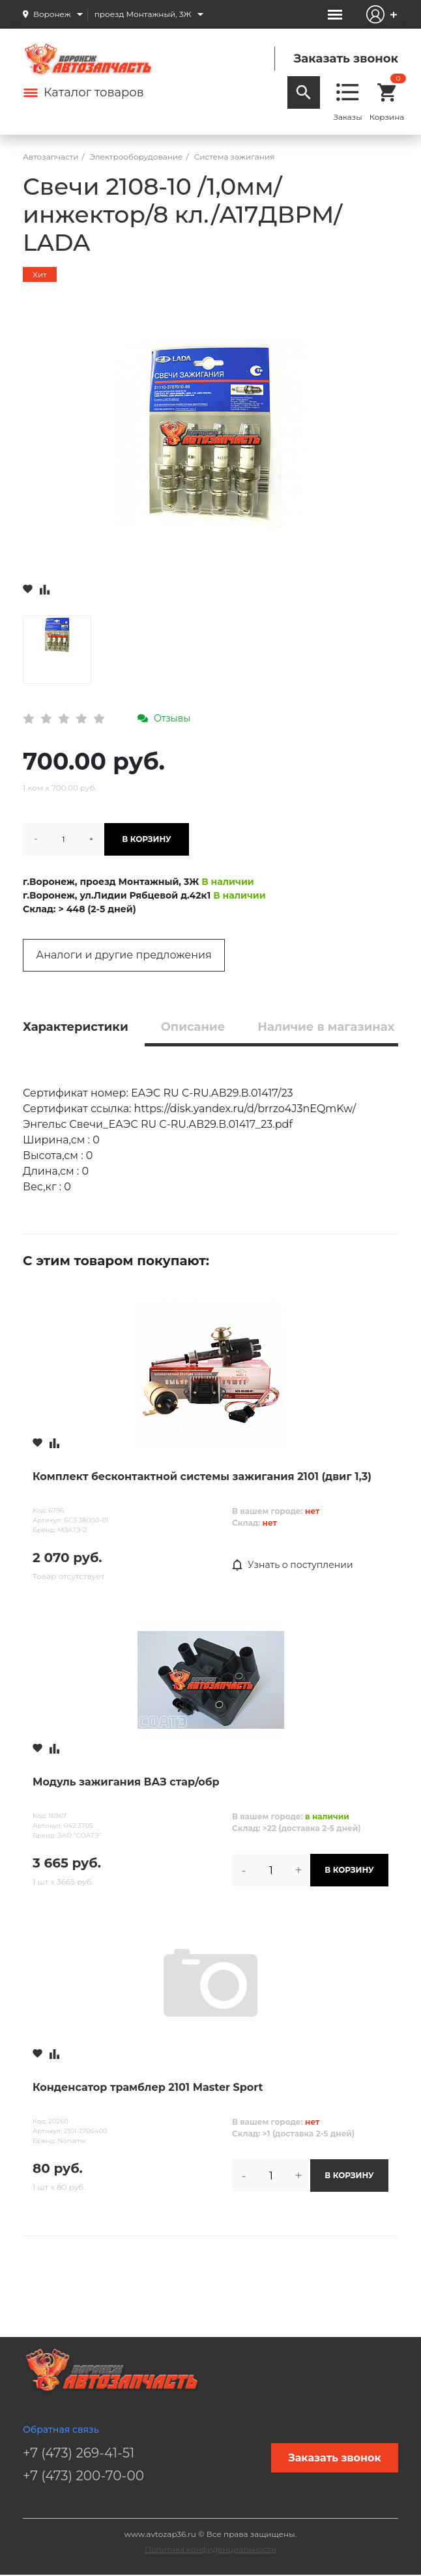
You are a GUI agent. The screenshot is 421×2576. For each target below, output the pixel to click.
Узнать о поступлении (292, 1565)
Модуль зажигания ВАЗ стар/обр (126, 1782)
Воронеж (52, 14)
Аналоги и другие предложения (123, 955)
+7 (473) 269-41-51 (78, 2453)
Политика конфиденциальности (210, 2549)
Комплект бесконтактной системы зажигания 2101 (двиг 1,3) (202, 1476)
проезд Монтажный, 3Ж (143, 14)
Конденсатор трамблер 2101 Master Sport (148, 2087)
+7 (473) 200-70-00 (83, 2476)
